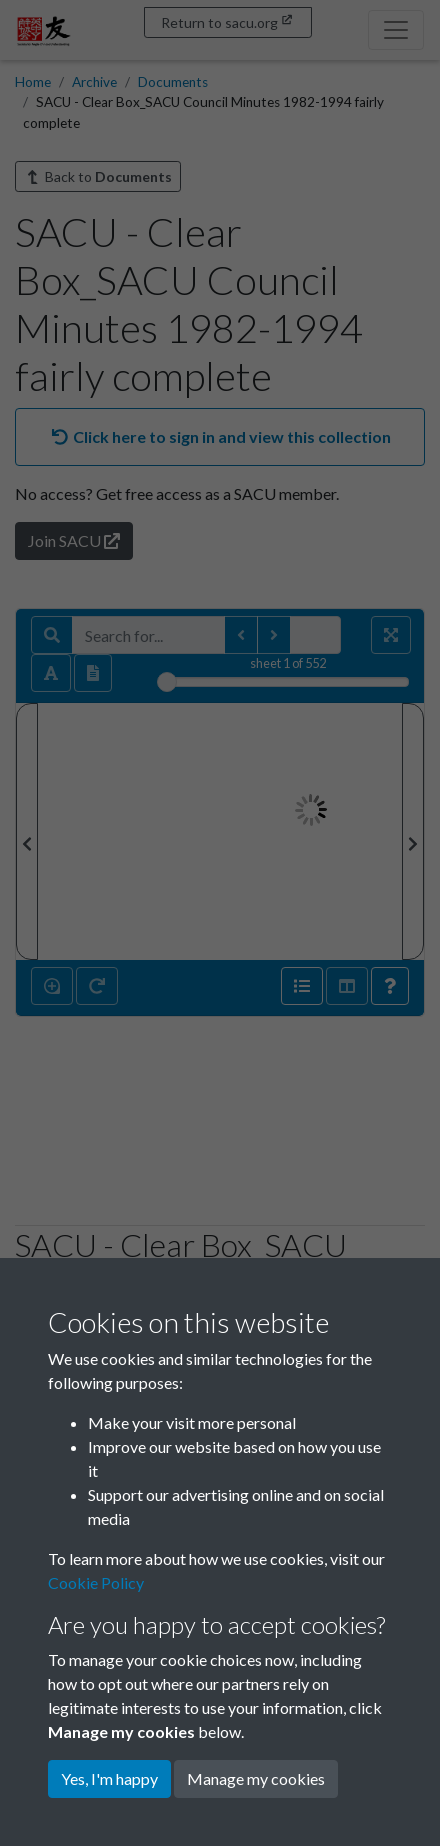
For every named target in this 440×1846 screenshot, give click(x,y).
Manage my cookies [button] (256, 1778)
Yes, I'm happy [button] (109, 1778)
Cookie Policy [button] (96, 1582)
